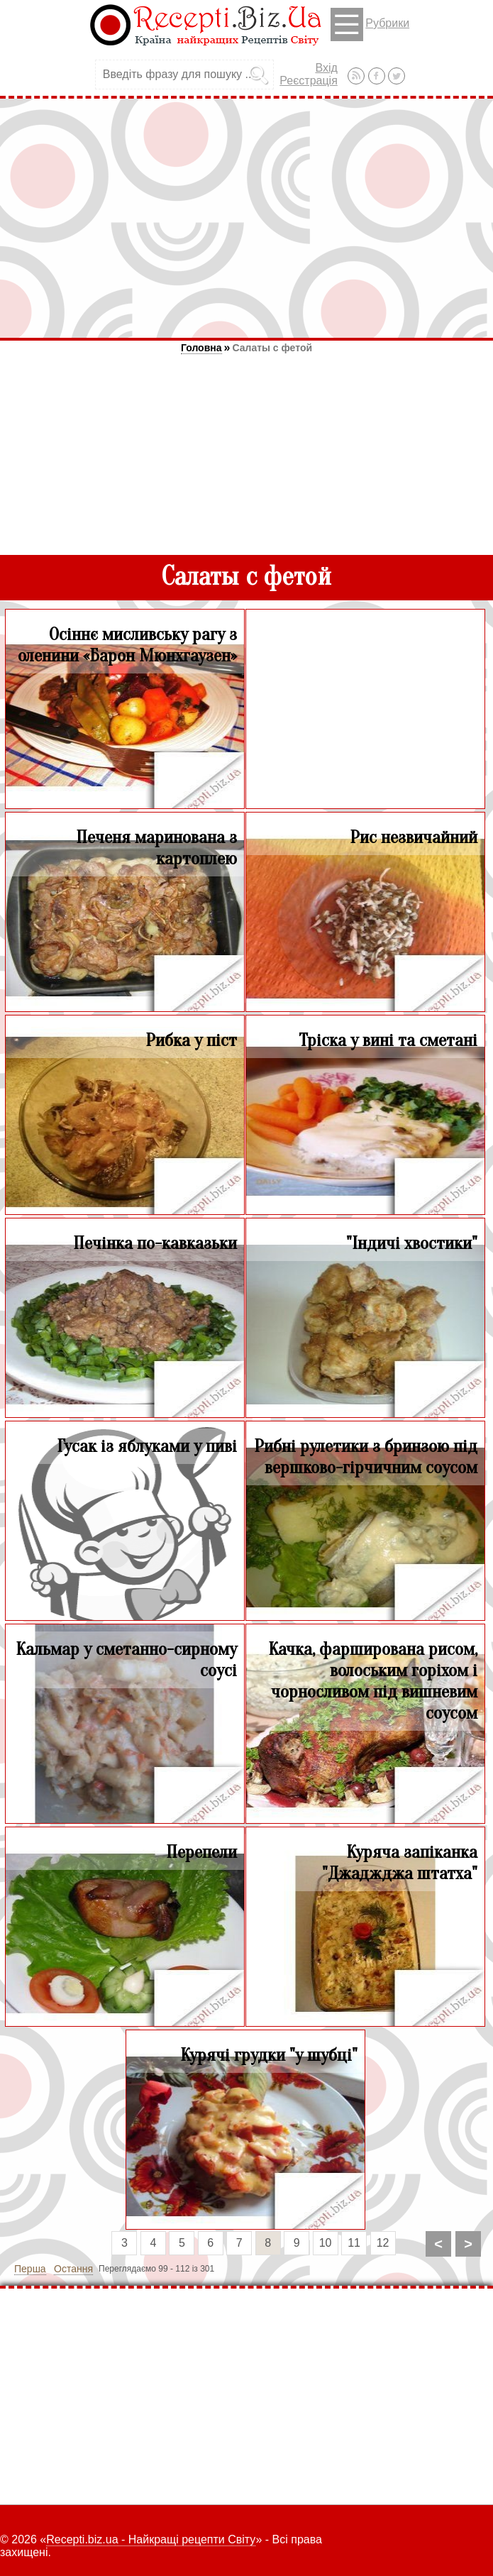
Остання (73, 2268)
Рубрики (370, 24)
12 (383, 2243)
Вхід (326, 68)
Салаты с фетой (272, 347)
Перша (30, 2268)
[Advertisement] (246, 218)
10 (325, 2243)
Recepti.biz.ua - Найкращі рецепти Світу (150, 2539)
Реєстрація (308, 81)
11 (354, 2243)
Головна (201, 347)
